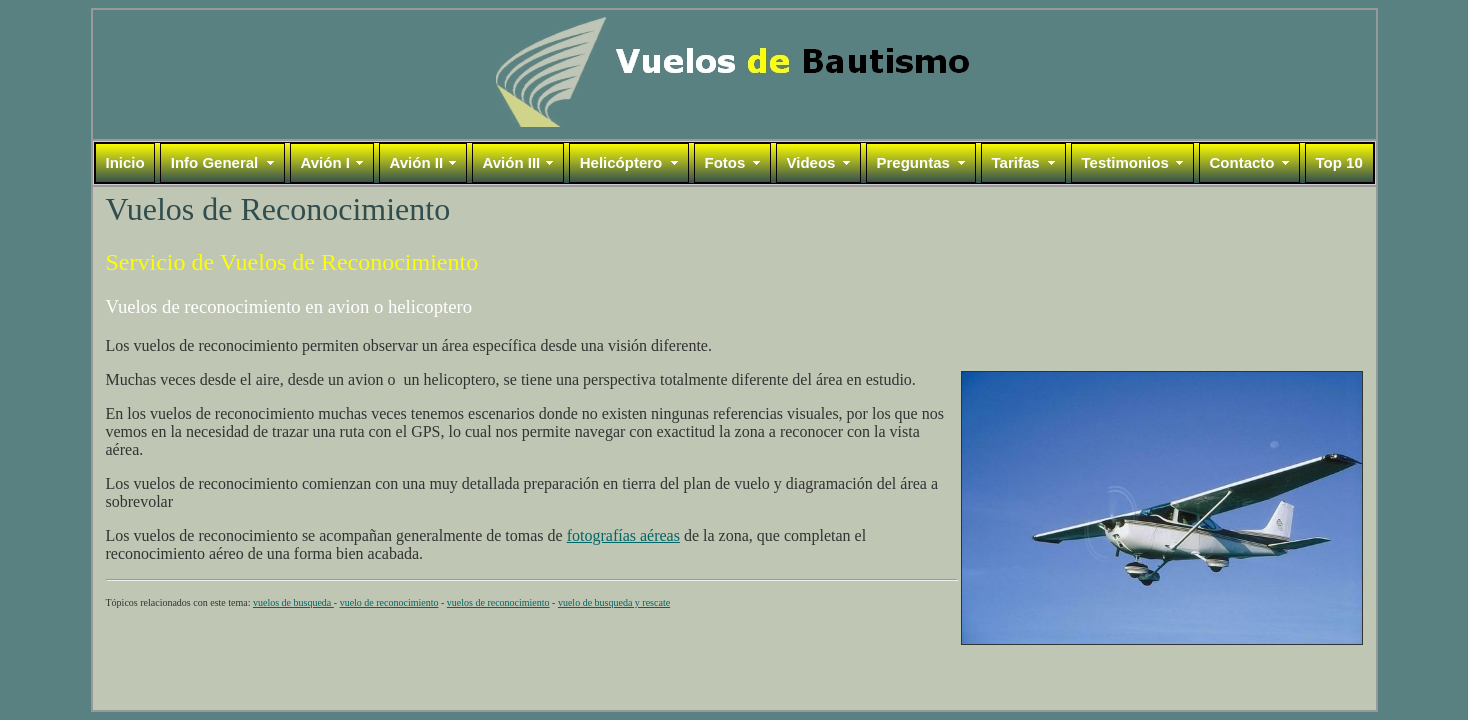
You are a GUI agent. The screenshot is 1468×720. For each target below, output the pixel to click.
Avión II (417, 162)
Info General (215, 162)
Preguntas (913, 162)
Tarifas (1016, 162)
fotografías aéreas (623, 535)
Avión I (325, 162)
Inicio (125, 162)
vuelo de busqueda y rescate (614, 602)
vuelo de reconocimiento (389, 602)
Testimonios (1125, 162)
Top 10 (1339, 162)
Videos (811, 162)
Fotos (725, 162)
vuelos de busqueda (293, 602)
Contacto (1242, 162)
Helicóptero (621, 162)
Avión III (512, 162)
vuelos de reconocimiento (498, 602)
